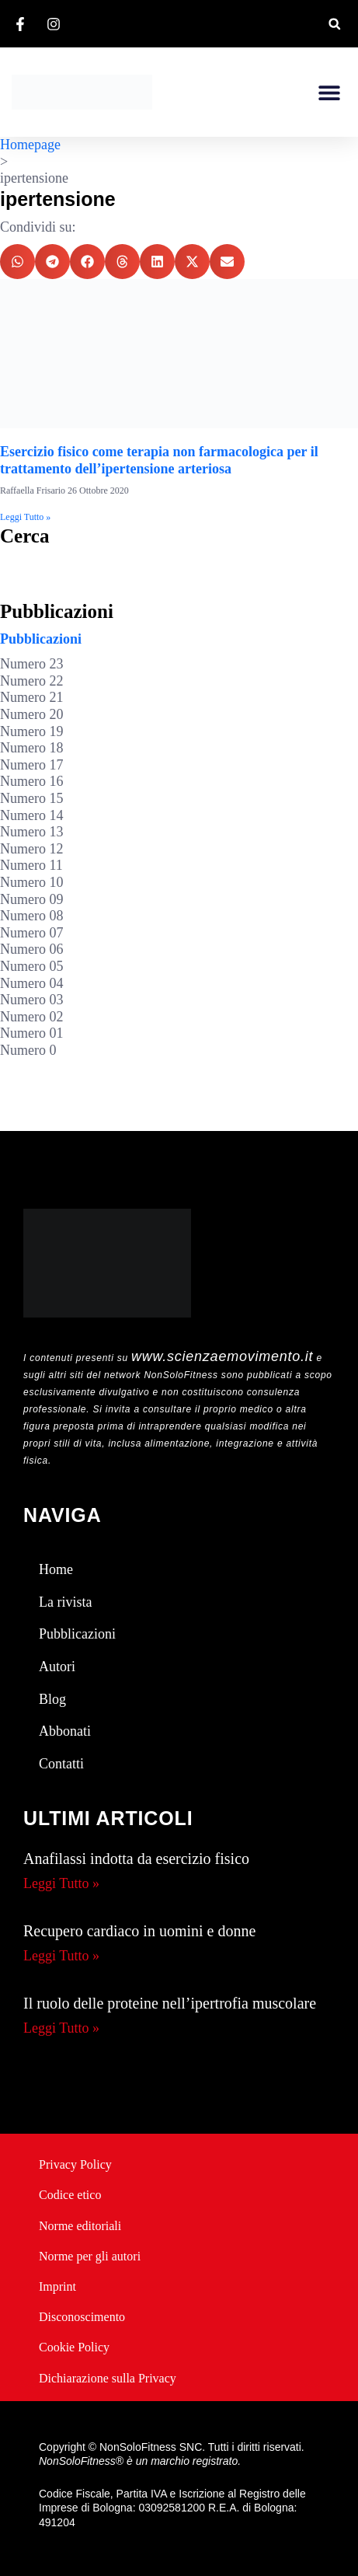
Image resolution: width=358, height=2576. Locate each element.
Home (56, 1569)
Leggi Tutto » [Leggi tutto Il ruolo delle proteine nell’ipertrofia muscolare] (61, 2028)
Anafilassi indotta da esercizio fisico (136, 1858)
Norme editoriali (80, 2225)
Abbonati (65, 1731)
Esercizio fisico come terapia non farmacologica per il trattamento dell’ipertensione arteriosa (159, 460)
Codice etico (70, 2194)
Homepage (30, 144)
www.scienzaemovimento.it (222, 1356)
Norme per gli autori (90, 2256)
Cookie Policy (74, 2347)
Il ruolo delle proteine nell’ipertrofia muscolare (169, 2003)
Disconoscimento (82, 2316)
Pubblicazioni (41, 639)
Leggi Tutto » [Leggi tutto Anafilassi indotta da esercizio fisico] (61, 1883)
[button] (334, 24)
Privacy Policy (75, 2164)
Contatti (61, 1763)
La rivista (65, 1602)
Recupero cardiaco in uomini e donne (139, 1930)
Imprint (57, 2286)
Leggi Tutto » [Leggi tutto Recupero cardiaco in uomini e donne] (61, 1955)
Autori (57, 1666)
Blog (52, 1699)
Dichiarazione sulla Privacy (107, 2378)
